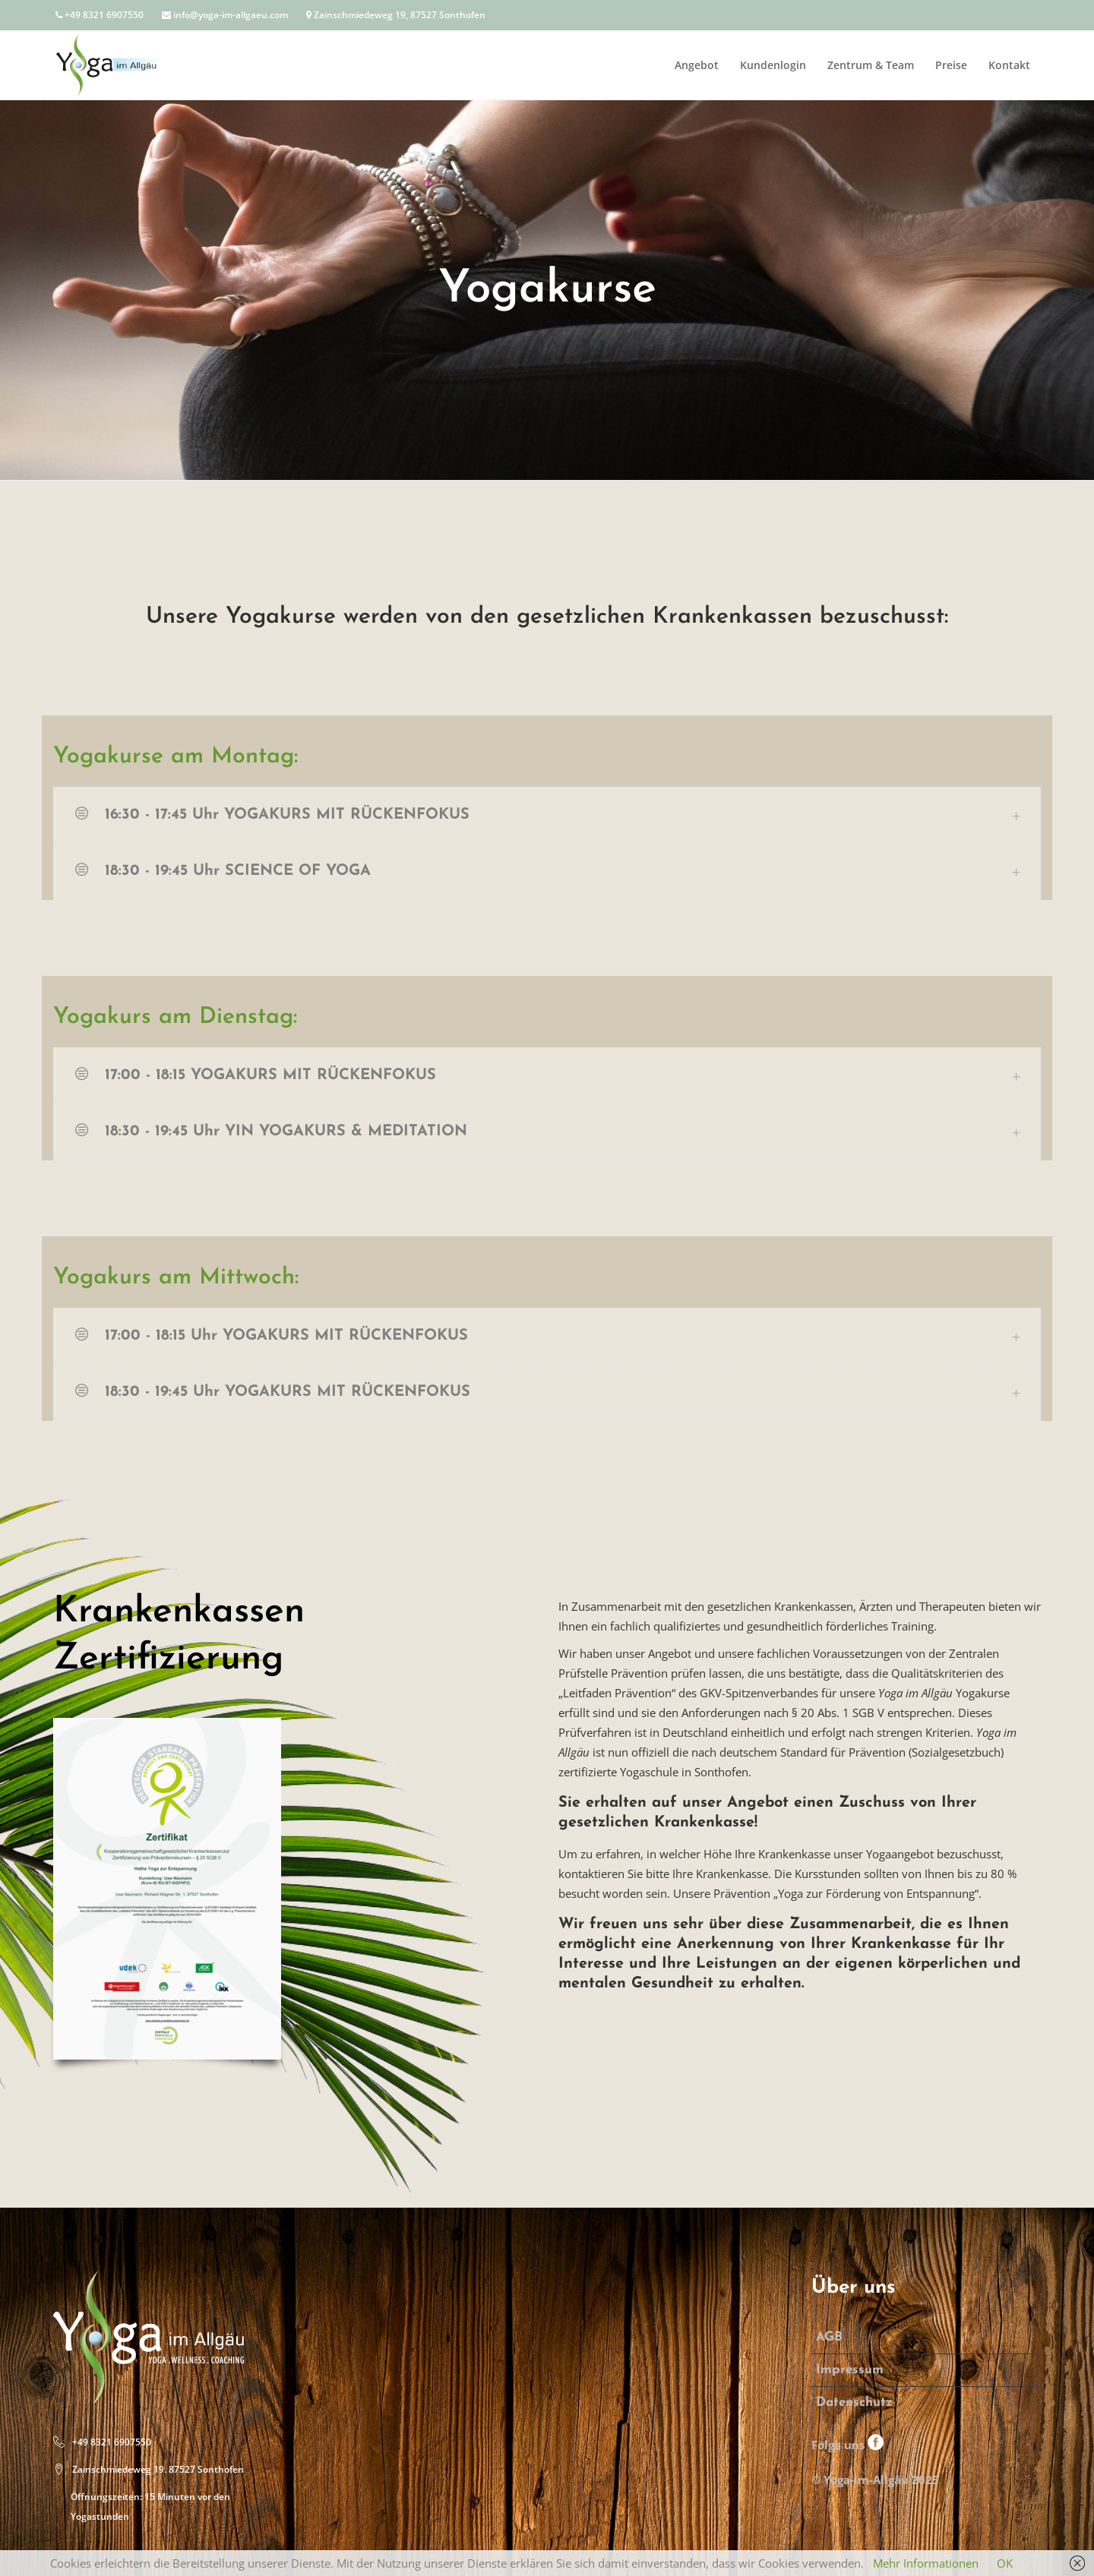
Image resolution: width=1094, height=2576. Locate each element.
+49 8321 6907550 (99, 14)
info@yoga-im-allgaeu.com (225, 14)
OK (1005, 2563)
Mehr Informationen (926, 2563)
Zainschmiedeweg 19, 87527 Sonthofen (395, 14)
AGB (829, 2337)
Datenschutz (854, 2402)
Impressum (850, 2369)
